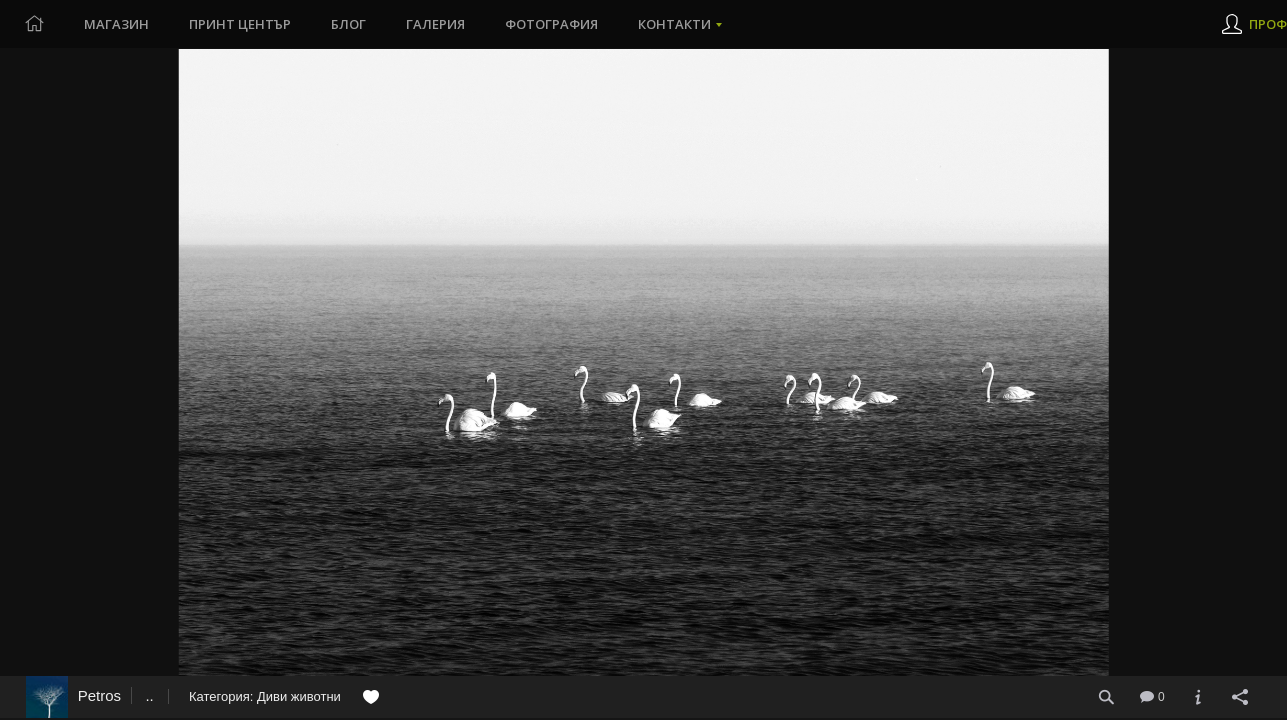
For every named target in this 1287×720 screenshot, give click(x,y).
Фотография (551, 24)
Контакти (674, 24)
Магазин (116, 24)
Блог (348, 24)
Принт (240, 24)
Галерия (435, 24)
